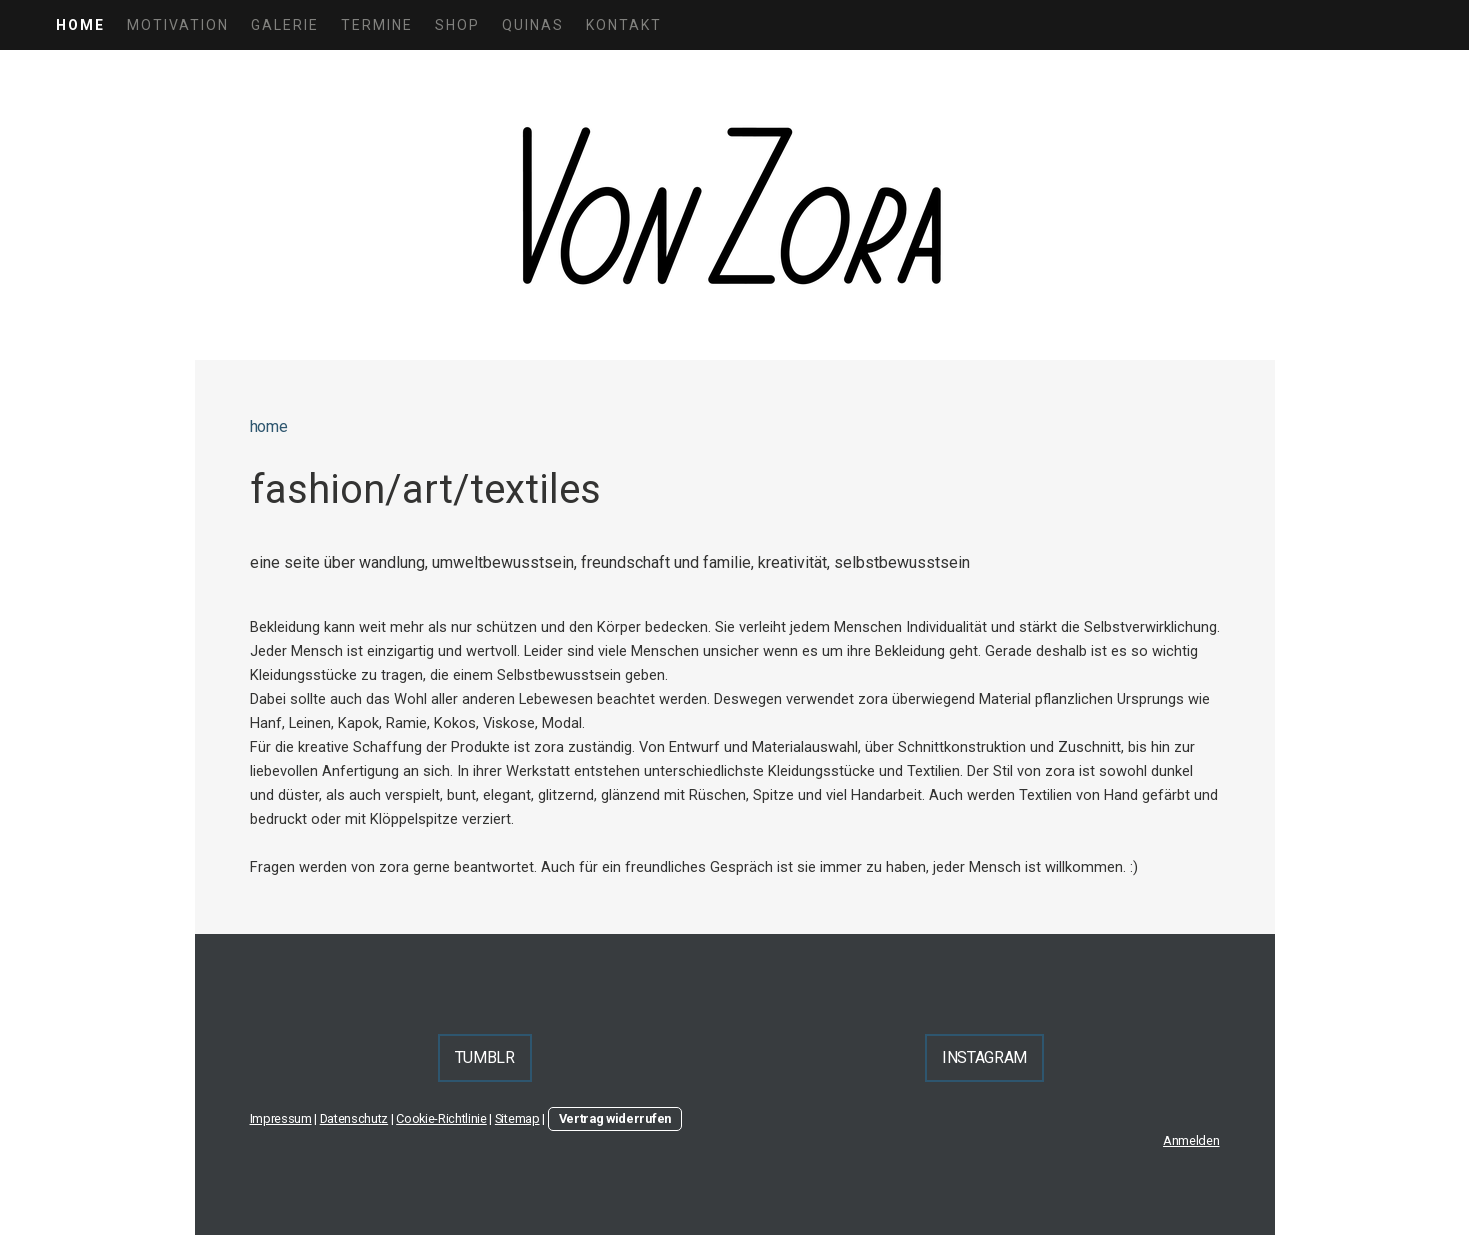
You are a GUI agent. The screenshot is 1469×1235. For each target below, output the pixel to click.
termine (377, 25)
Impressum (281, 1118)
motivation (178, 25)
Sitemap (517, 1118)
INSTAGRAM (984, 1057)
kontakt (624, 25)
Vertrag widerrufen (615, 1118)
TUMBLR (485, 1057)
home (80, 25)
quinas (533, 25)
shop (457, 25)
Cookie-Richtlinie (441, 1118)
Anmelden (1191, 1140)
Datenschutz (354, 1118)
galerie (285, 25)
